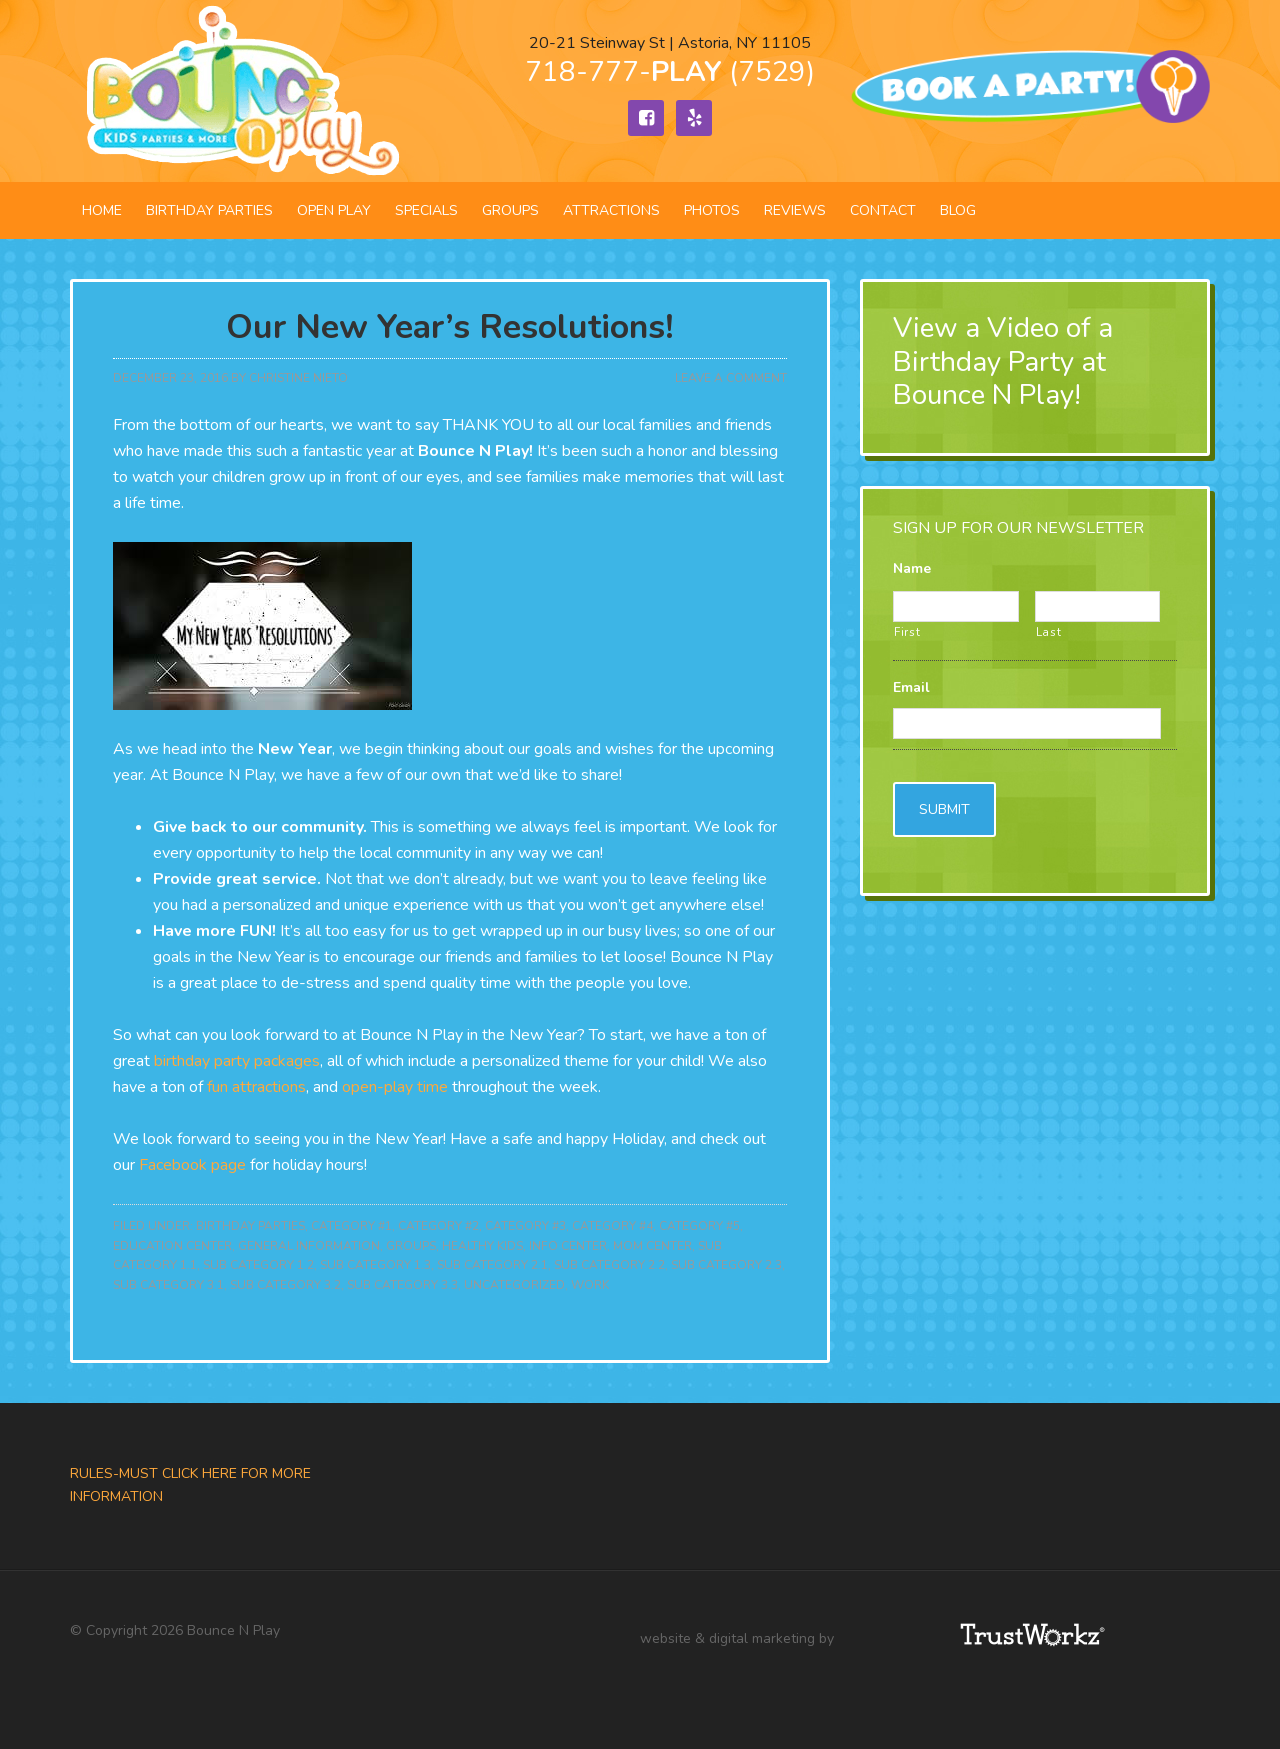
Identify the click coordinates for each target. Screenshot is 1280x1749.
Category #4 (612, 1226)
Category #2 (438, 1226)
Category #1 (351, 1226)
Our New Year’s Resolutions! (450, 327)
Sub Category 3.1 (168, 1285)
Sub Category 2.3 (726, 1265)
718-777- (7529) (670, 72)
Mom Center (652, 1246)
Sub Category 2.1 (492, 1265)
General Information (309, 1246)
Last (1049, 632)
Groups (411, 1246)
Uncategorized (514, 1285)
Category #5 (699, 1226)
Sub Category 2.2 (609, 1265)
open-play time (395, 1087)
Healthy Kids (482, 1246)
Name (912, 569)
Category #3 (525, 1226)
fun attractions (256, 1087)
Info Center (568, 1246)
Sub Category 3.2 (285, 1285)
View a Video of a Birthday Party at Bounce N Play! (1003, 361)
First (907, 632)
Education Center (172, 1246)
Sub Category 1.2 (258, 1265)
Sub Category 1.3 (375, 1265)
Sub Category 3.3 (402, 1285)
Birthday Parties (250, 1226)
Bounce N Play (240, 91)
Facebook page (192, 1165)
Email (911, 688)
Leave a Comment (731, 378)
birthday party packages (237, 1061)
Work (590, 1285)
